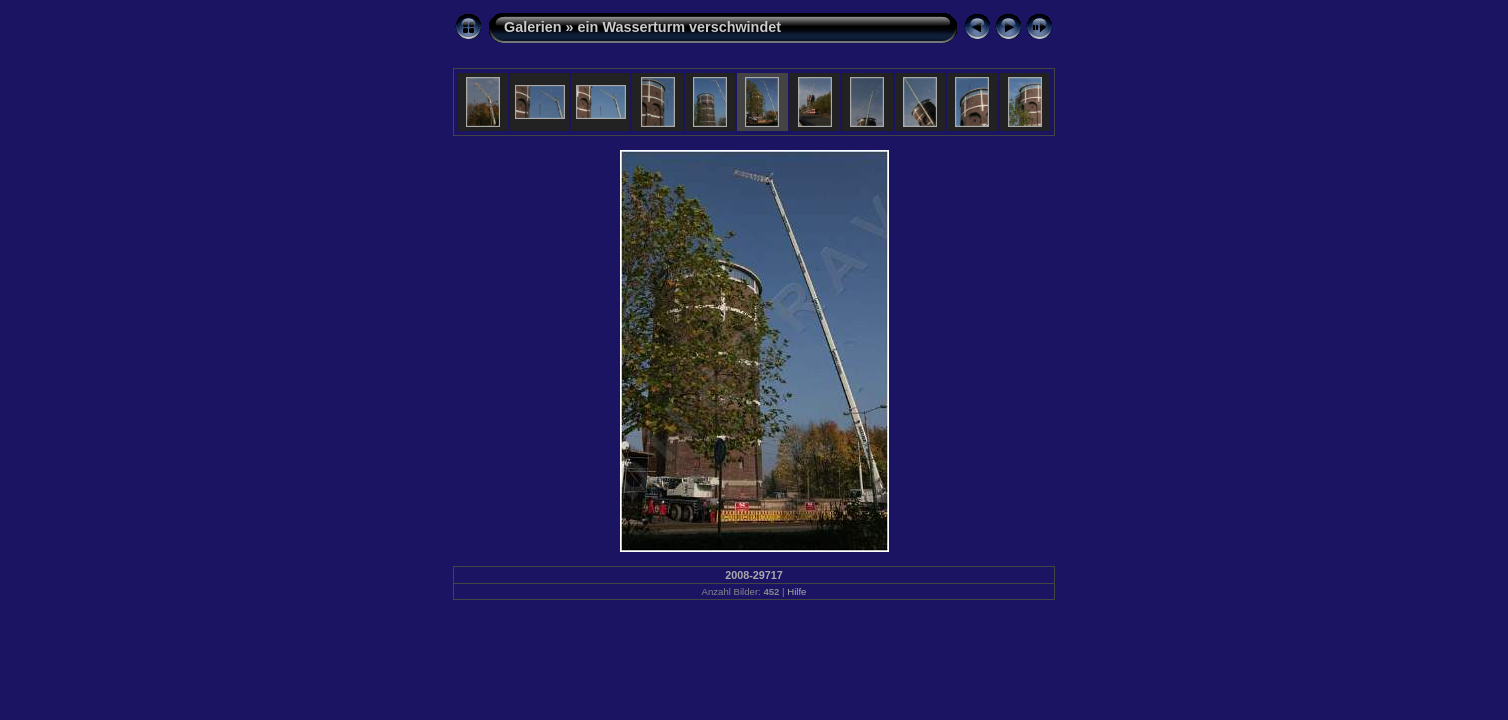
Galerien (533, 27)
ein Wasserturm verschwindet (679, 27)
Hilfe (796, 591)
